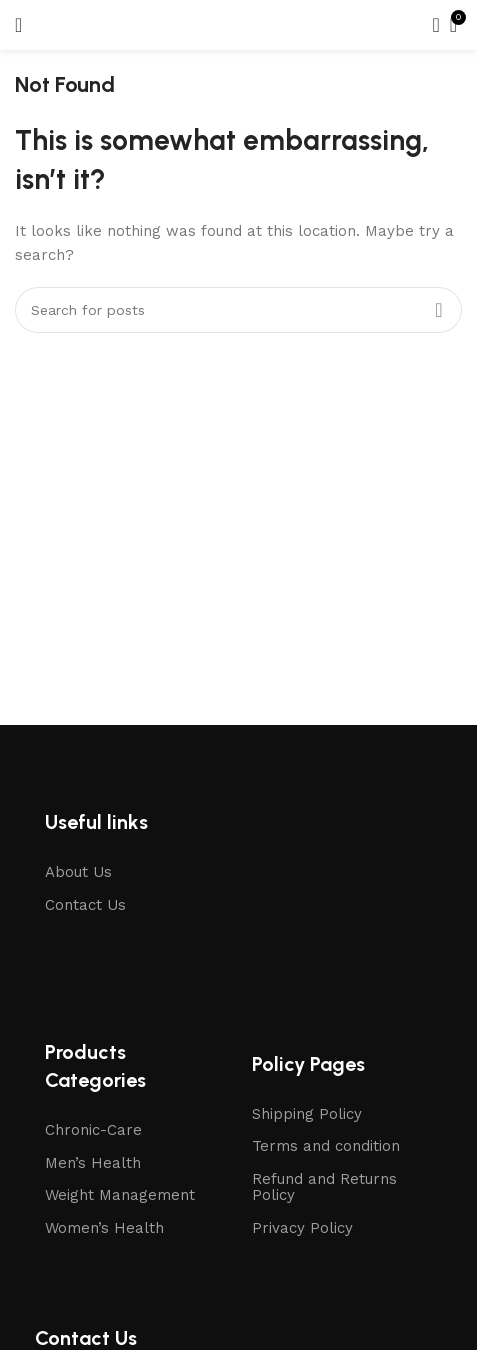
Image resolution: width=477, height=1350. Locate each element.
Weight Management (120, 1195)
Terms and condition (326, 1146)
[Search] (430, 25)
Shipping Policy (307, 1114)
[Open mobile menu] (18, 25)
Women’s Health (104, 1228)
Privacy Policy (302, 1228)
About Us (78, 872)
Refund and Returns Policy (324, 1187)
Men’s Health (93, 1163)
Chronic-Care (93, 1130)
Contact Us (85, 905)
